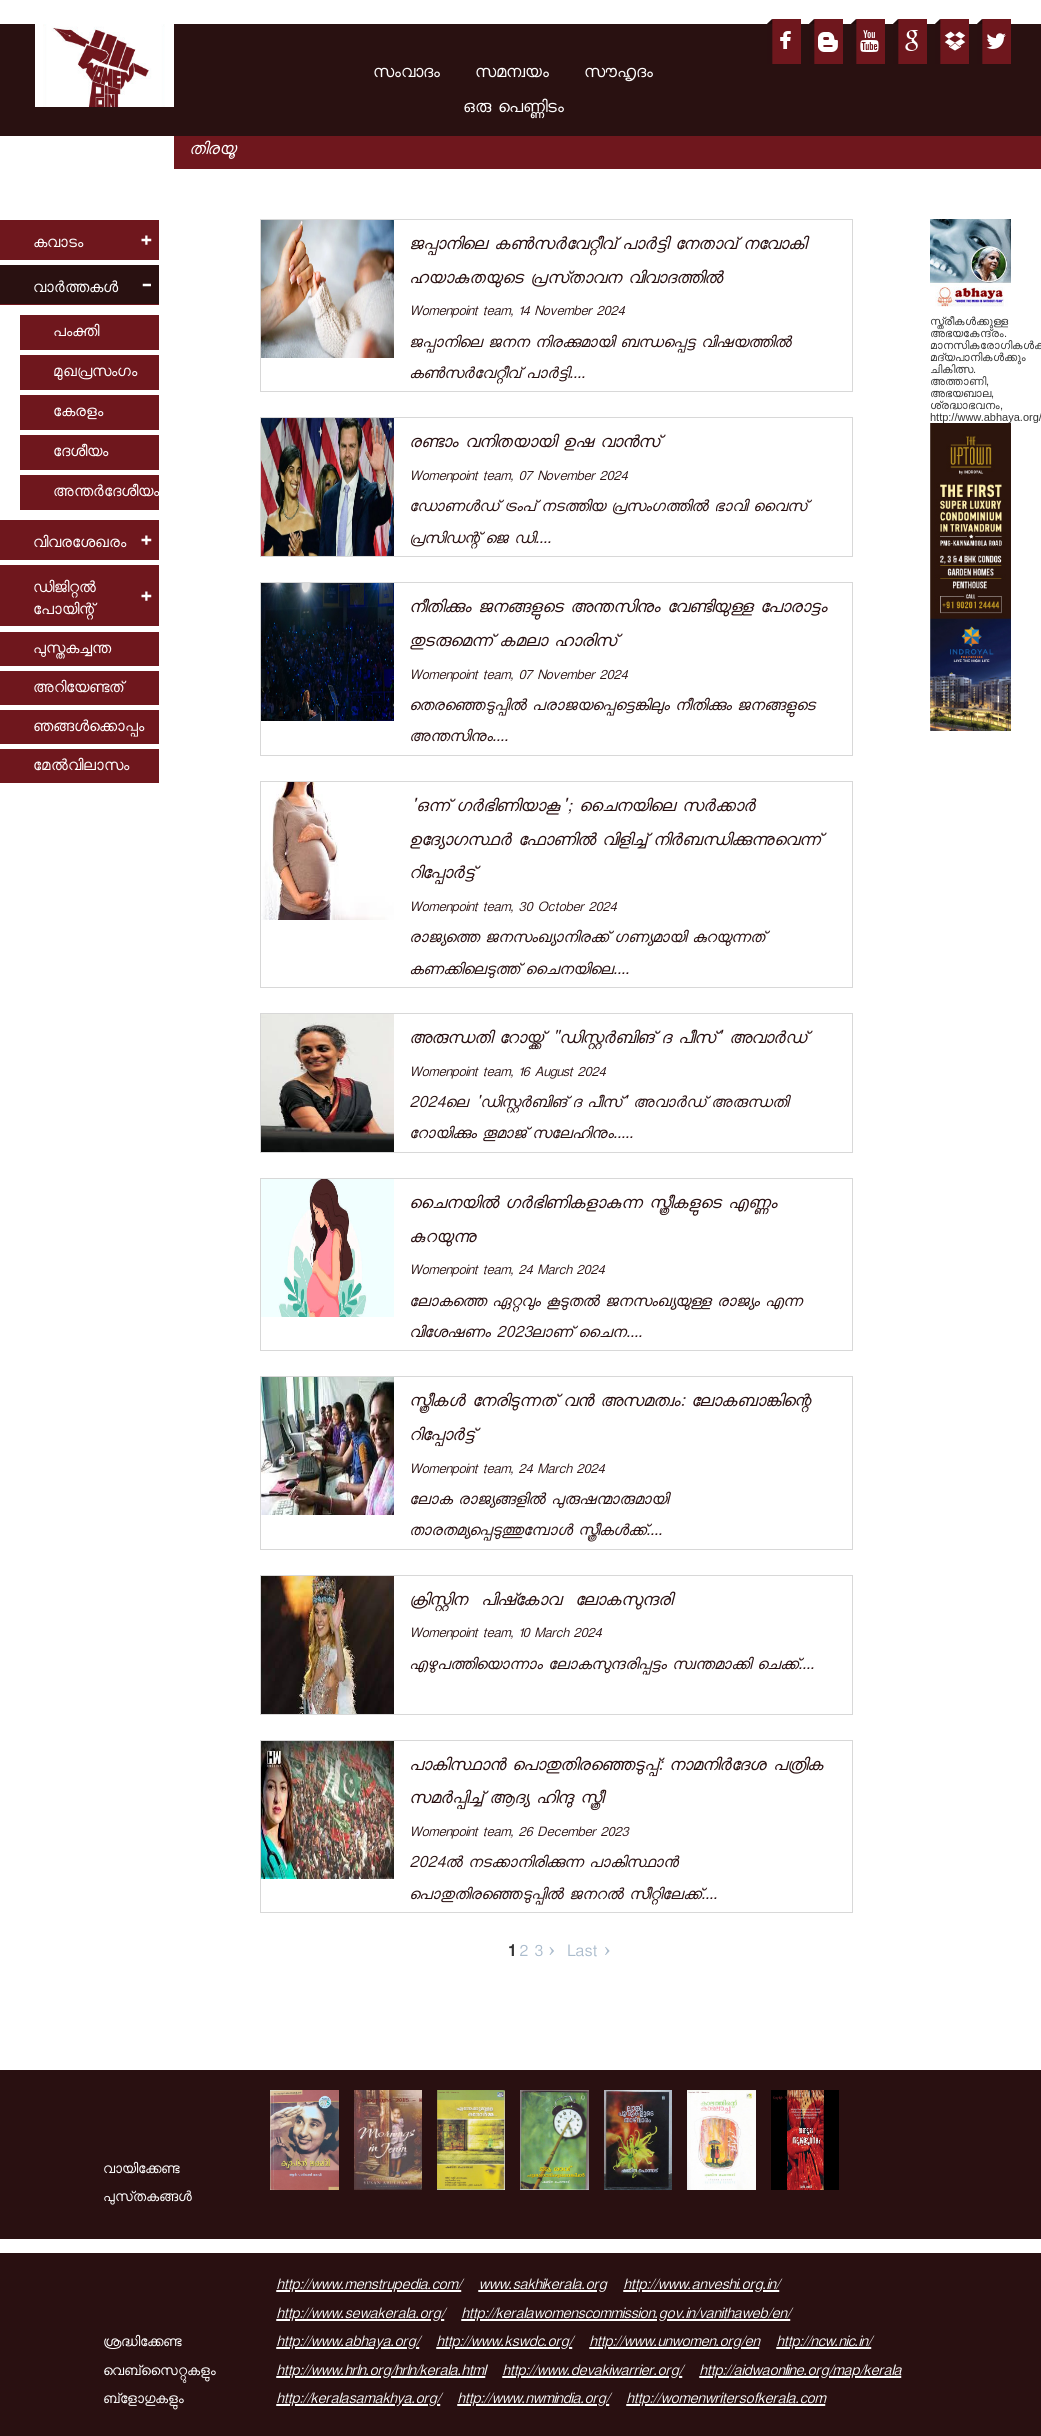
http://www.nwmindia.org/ (533, 2401)
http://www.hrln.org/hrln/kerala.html (380, 2373)
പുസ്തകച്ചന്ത (72, 650)
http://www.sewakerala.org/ (360, 2316)
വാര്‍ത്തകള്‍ (75, 289)
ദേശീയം (80, 453)
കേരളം (78, 413)
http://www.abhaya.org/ (347, 2344)
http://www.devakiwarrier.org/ (592, 2373)
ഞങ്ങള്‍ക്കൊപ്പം (88, 728)
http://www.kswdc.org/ (504, 2344)
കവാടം (58, 244)
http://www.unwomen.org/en (674, 2344)
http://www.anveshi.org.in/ (701, 2287)
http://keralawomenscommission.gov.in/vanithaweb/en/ (625, 2316)
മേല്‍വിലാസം (81, 767)
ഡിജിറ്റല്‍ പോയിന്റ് (64, 600)
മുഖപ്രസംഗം (95, 373)
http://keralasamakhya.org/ (358, 2401)
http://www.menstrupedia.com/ (368, 2287)
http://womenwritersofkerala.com (725, 2401)
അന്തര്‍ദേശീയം (106, 493)
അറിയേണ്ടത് (78, 689)
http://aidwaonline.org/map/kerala (800, 2373)
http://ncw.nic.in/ (823, 2344)
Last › (588, 1953)
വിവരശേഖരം (79, 544)
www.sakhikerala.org (542, 2287)
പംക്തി (76, 333)
